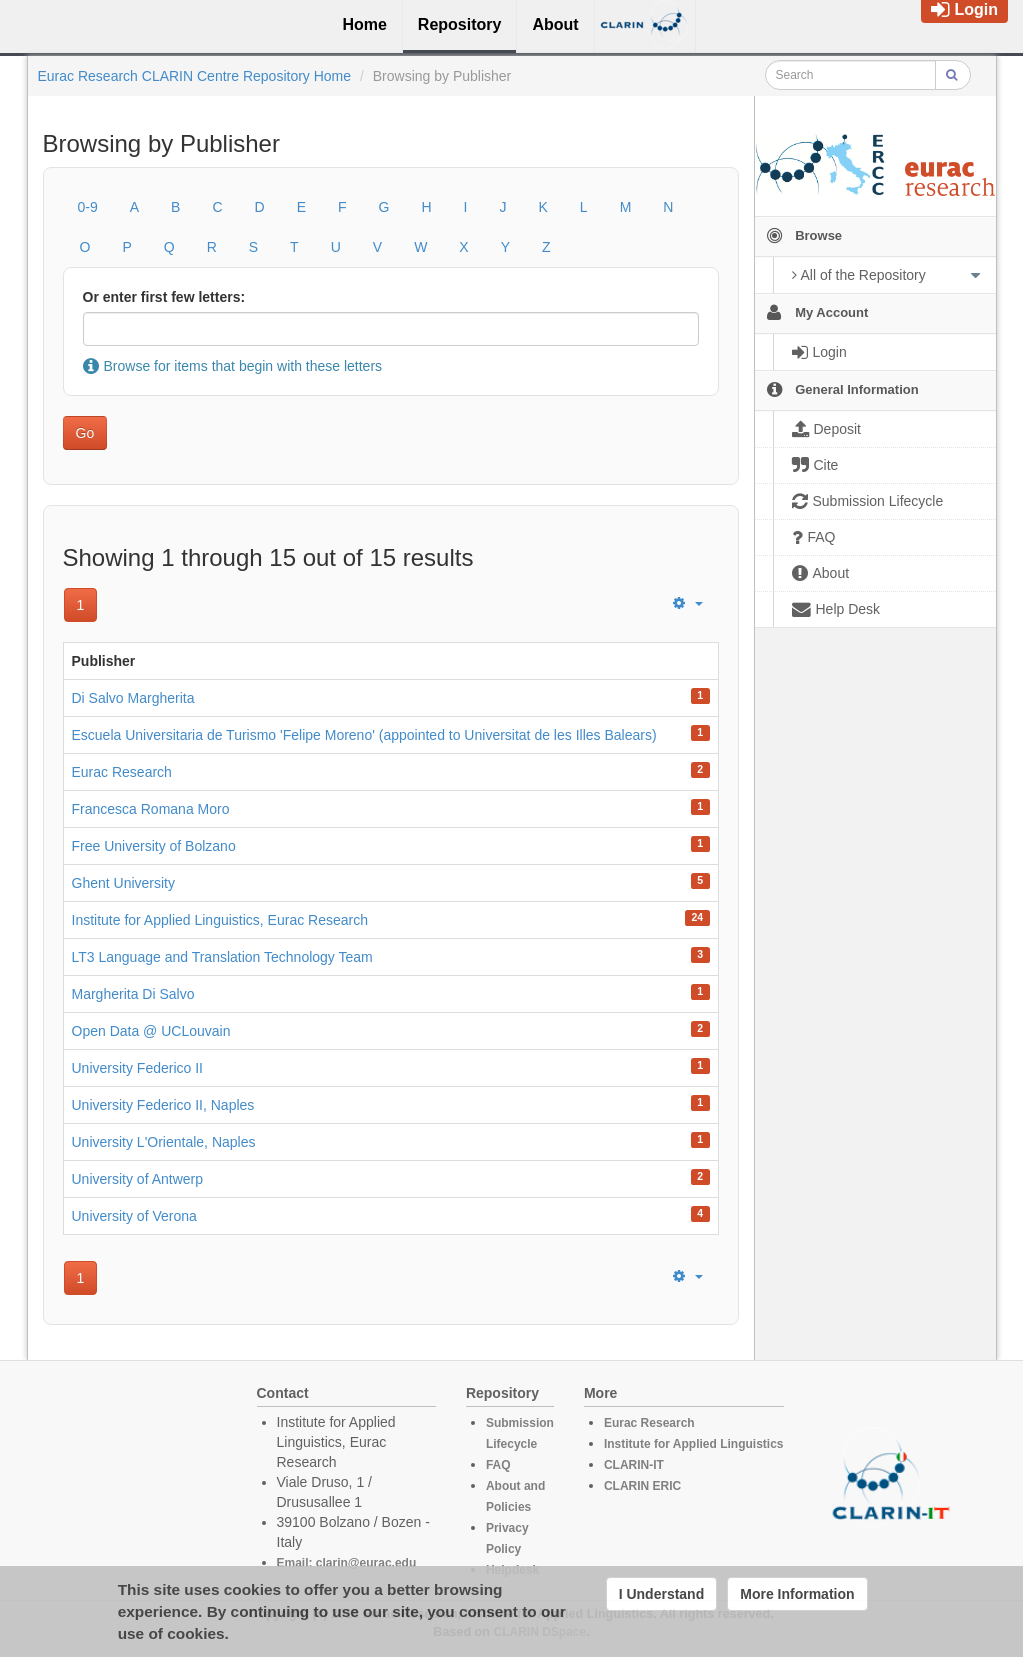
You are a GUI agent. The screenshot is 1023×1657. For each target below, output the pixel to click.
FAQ (498, 1465)
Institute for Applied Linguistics (694, 1444)
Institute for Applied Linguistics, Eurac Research (220, 920)
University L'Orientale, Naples (164, 1142)
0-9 (88, 207)
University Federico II (137, 1068)
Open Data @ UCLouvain (151, 1031)
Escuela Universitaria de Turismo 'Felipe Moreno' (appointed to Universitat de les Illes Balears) (364, 735)
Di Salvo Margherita (133, 698)
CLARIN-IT (634, 1465)
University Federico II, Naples (163, 1105)
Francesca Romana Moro (151, 809)
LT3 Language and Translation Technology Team (222, 957)
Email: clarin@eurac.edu (347, 1563)
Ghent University (123, 883)
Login (964, 9)
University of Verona (134, 1216)
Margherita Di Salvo (133, 994)
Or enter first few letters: (164, 297)
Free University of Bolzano (154, 846)
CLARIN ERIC (642, 1486)
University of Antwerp (138, 1179)
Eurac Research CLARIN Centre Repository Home (195, 76)
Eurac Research (122, 772)
